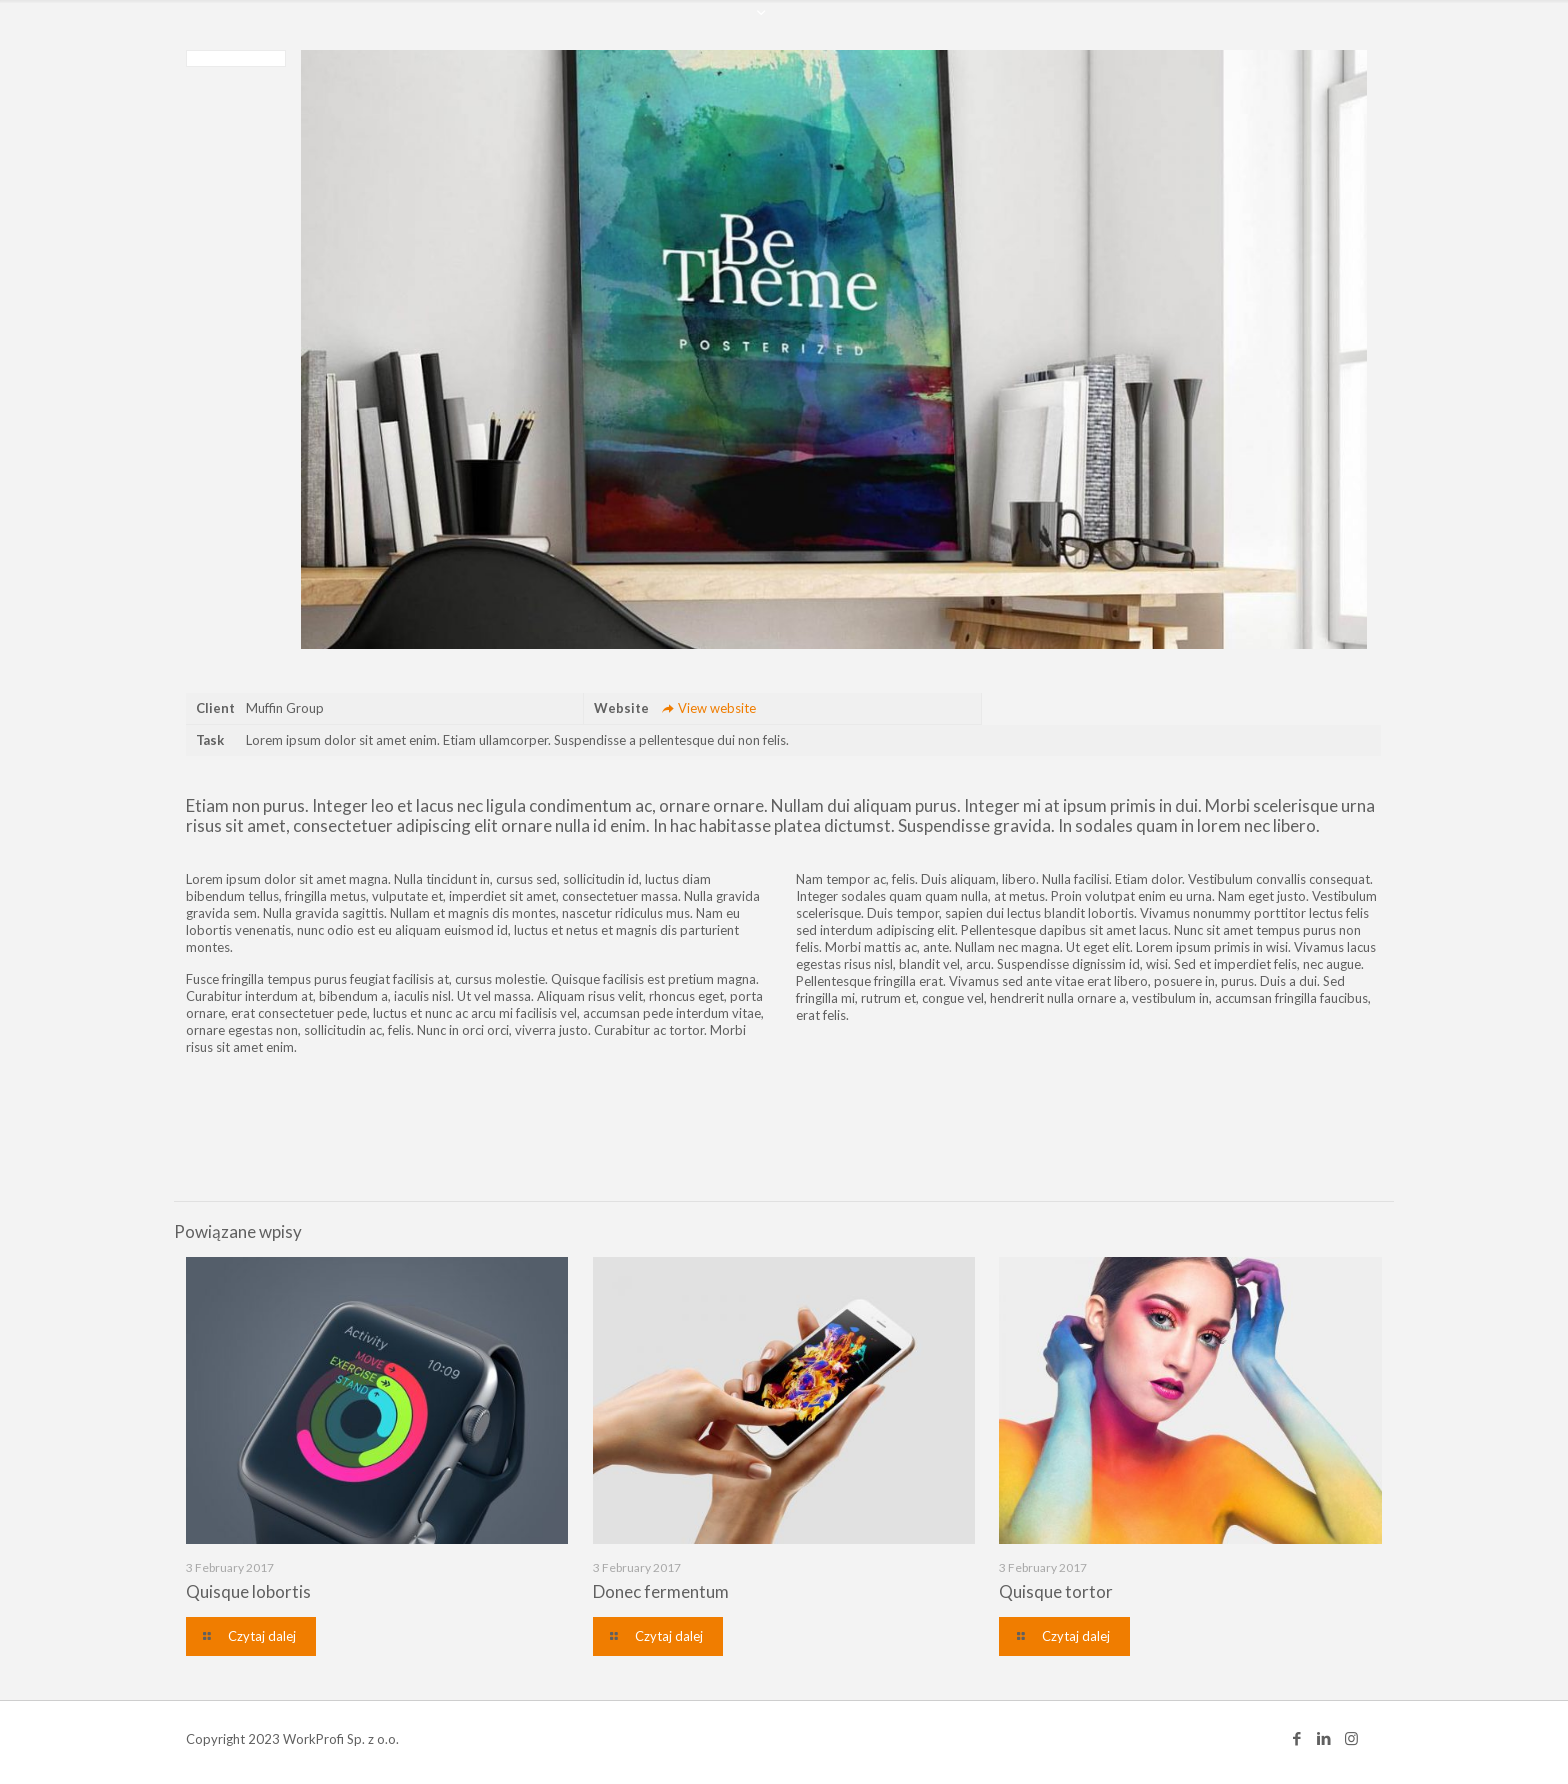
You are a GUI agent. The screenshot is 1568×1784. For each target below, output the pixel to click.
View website (707, 708)
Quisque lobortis (248, 1591)
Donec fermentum (661, 1591)
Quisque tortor (1056, 1591)
